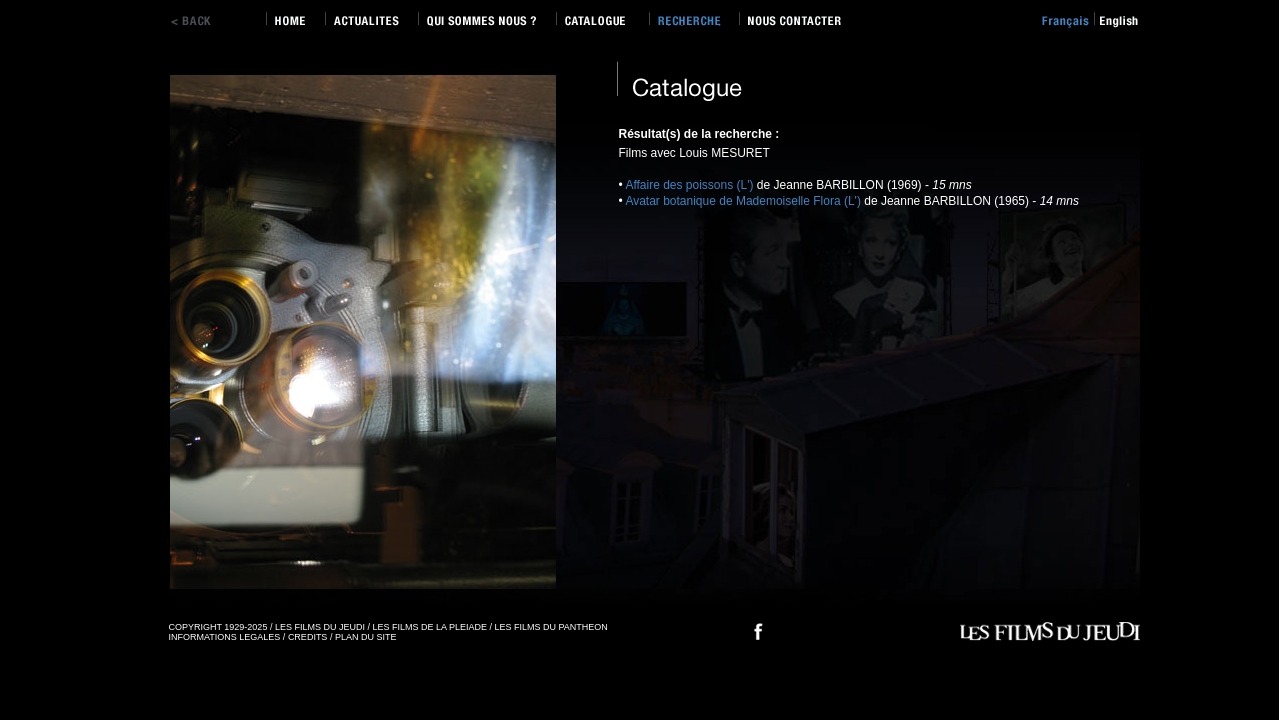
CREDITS (308, 637)
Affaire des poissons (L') (689, 185)
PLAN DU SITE (366, 637)
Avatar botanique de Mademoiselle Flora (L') (743, 201)
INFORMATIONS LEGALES (225, 637)
